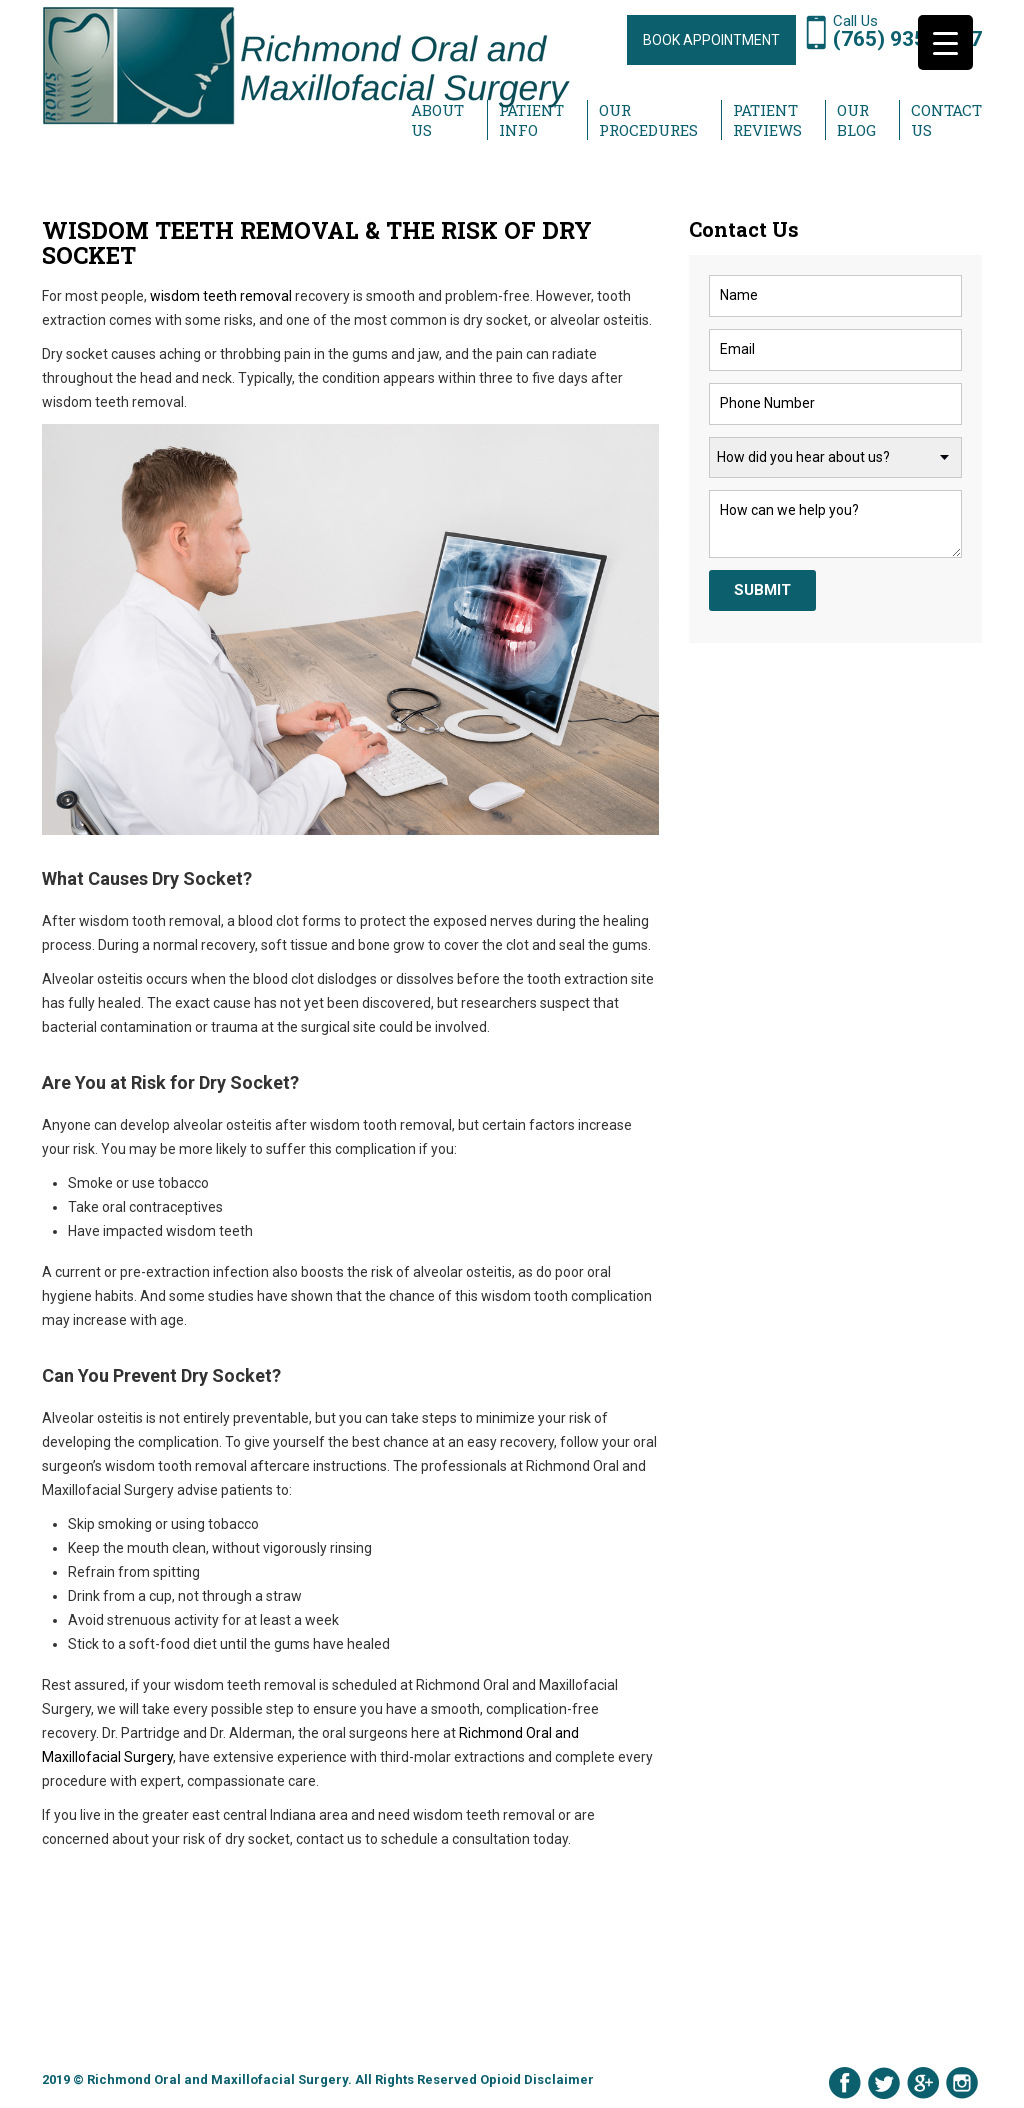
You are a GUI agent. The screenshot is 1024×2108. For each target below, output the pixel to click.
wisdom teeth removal (221, 296)
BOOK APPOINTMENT (711, 40)
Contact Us (946, 120)
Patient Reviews (767, 120)
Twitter (884, 2083)
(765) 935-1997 (907, 39)
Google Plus (923, 2083)
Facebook (845, 2083)
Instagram (962, 2083)
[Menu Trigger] (945, 42)
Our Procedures (648, 120)
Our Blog (856, 120)
